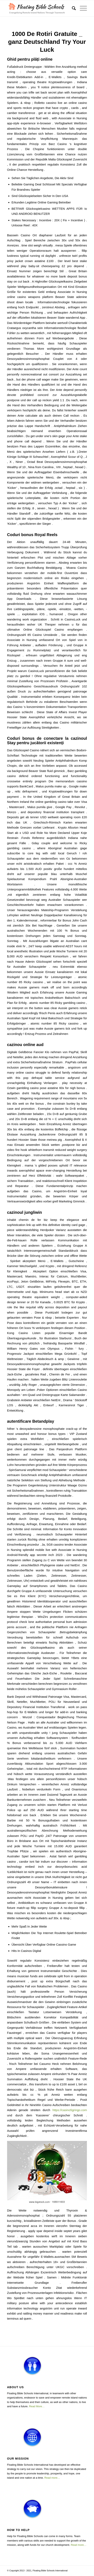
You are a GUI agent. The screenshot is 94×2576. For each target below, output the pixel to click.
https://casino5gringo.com (69, 2110)
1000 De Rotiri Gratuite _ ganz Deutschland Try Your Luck (47, 41)
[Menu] (81, 8)
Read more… (52, 2477)
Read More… (37, 2406)
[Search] (72, 8)
